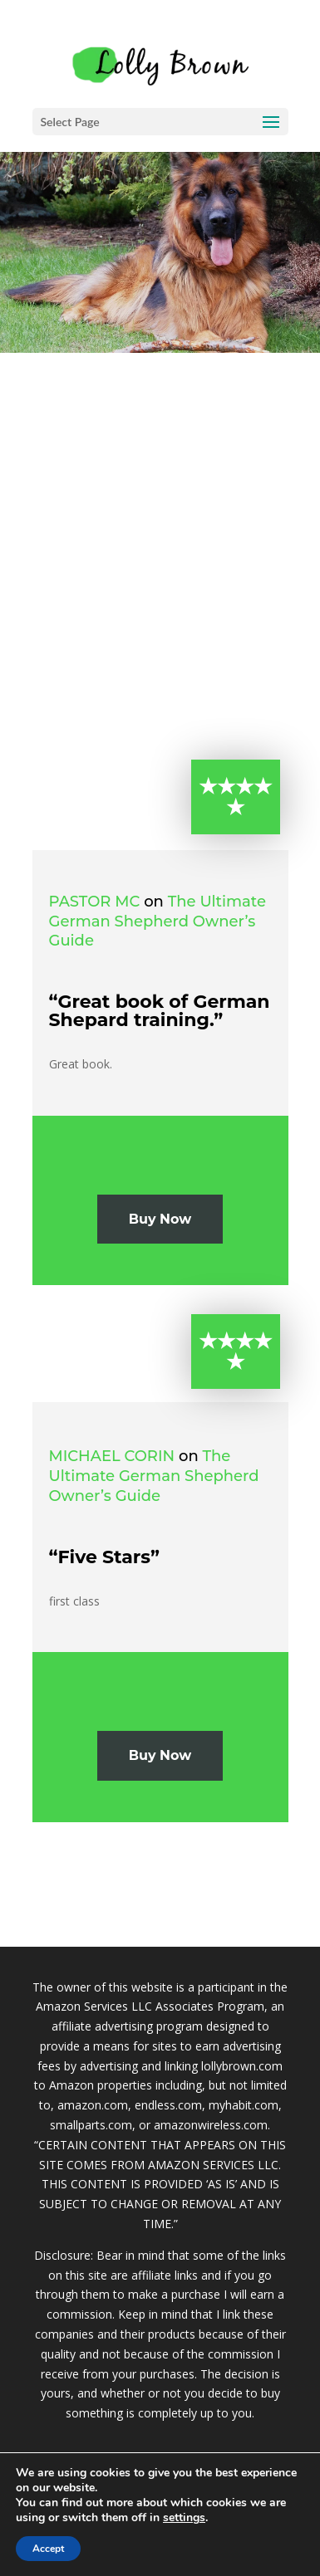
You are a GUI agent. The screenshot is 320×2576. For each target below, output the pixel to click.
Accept (48, 2548)
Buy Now (160, 1219)
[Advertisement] (160, 521)
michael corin (112, 1456)
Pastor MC (94, 901)
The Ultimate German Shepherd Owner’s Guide (158, 921)
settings (184, 2517)
